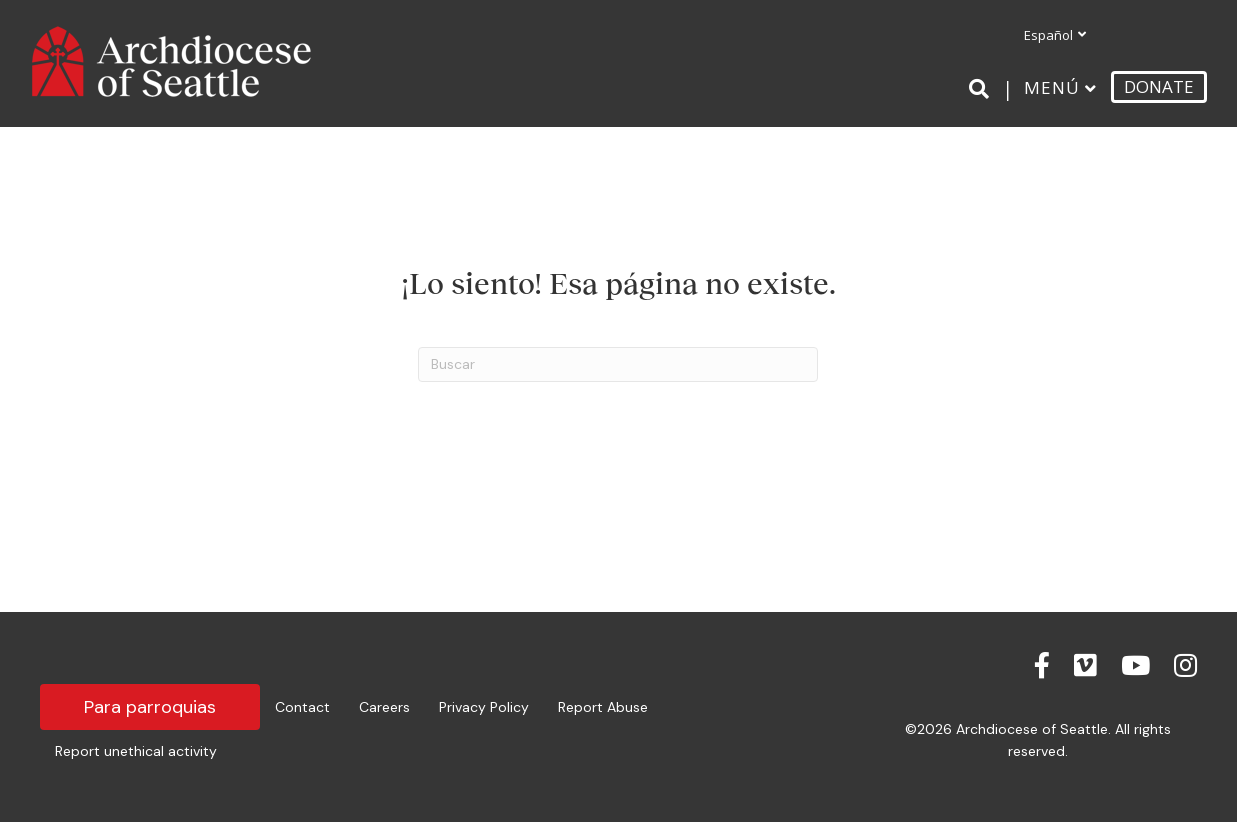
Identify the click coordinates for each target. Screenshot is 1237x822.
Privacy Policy (484, 707)
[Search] (982, 89)
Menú (1052, 87)
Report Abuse (603, 707)
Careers (384, 707)
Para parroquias (150, 707)
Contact (302, 707)
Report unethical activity (136, 751)
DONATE (1159, 86)
